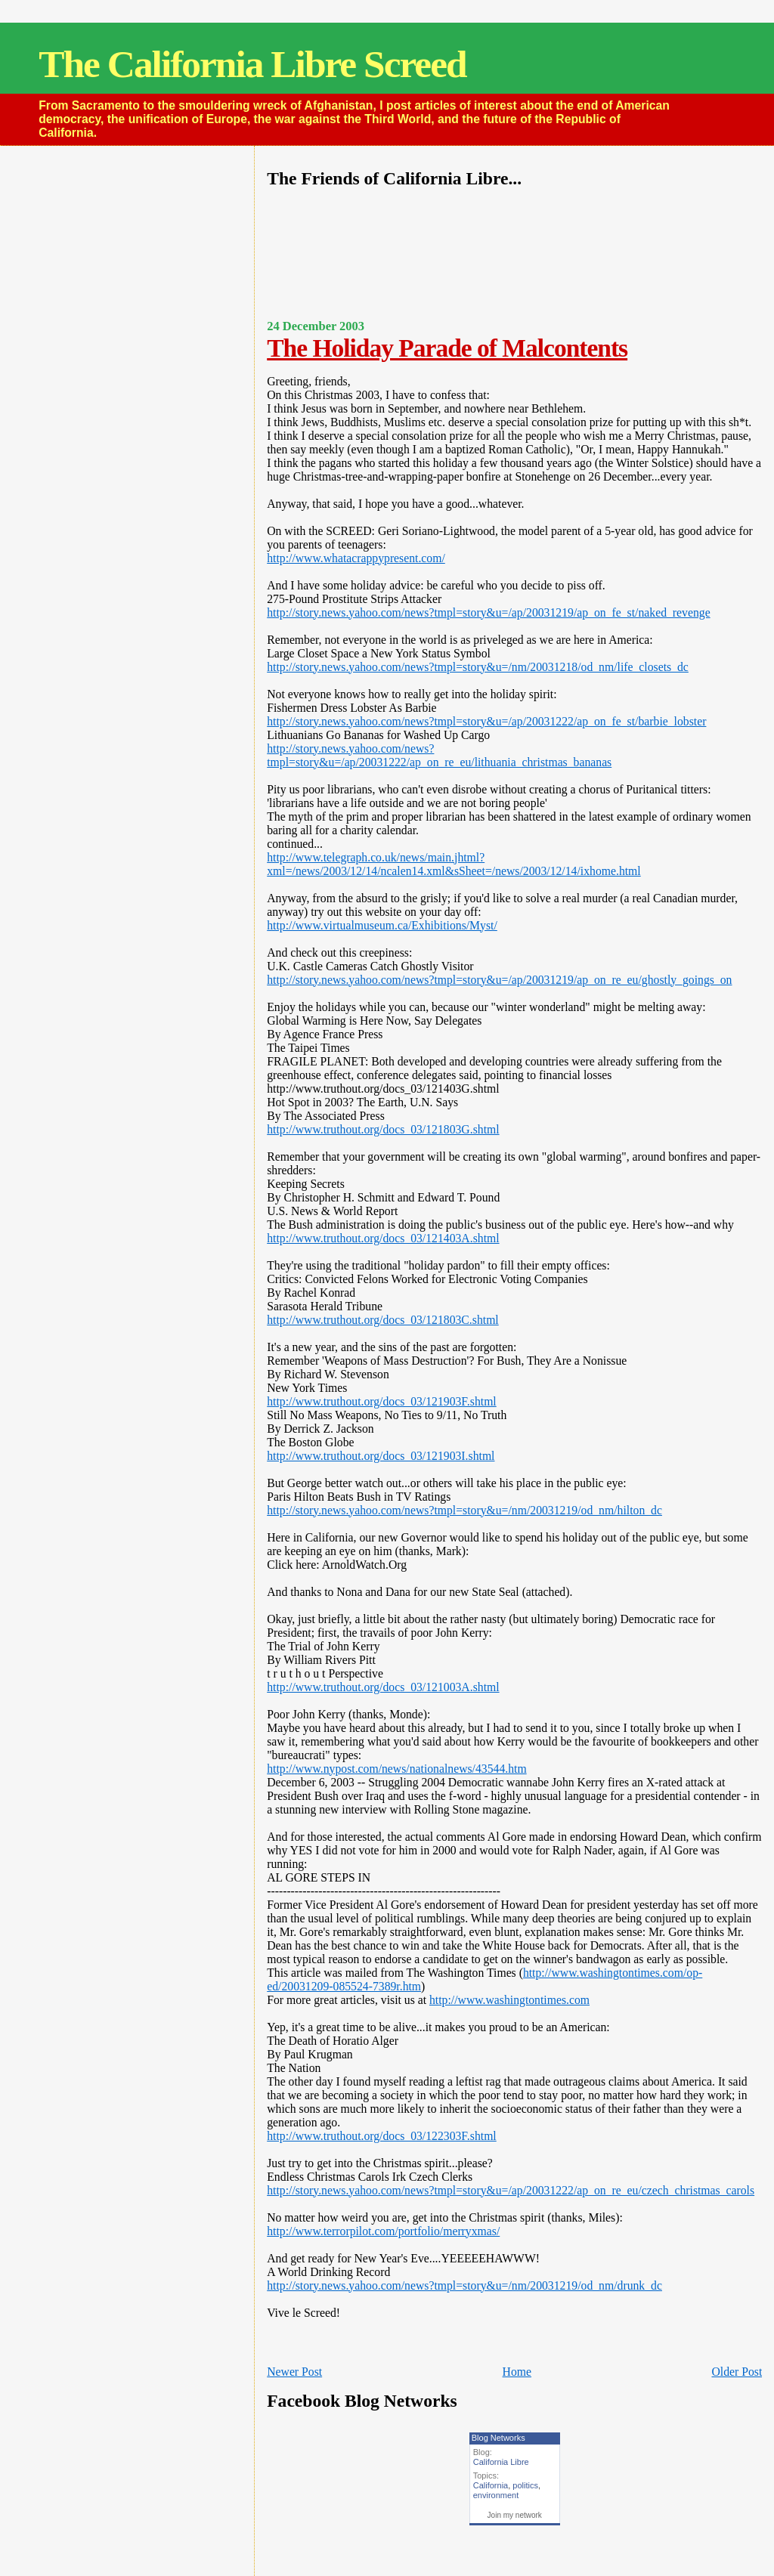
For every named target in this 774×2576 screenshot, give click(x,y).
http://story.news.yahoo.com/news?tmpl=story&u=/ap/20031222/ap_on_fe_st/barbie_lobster (486, 721)
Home (517, 2371)
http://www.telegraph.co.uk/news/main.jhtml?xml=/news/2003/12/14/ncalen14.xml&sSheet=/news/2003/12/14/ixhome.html (454, 864)
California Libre (501, 2461)
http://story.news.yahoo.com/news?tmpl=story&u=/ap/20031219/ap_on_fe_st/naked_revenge (488, 612)
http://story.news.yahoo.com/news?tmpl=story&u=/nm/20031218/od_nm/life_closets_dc (478, 666)
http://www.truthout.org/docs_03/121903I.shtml (380, 1455)
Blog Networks (498, 2437)
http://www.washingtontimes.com (509, 1999)
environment (496, 2495)
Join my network (515, 2515)
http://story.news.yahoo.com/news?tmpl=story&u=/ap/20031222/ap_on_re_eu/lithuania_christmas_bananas (439, 755)
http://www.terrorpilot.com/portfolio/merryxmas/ (383, 2231)
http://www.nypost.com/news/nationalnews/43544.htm (396, 1768)
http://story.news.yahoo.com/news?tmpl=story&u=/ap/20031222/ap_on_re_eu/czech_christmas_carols (510, 2190)
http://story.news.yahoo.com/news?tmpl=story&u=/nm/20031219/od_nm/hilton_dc (464, 1510)
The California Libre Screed (252, 63)
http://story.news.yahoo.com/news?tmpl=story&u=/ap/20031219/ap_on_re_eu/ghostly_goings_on (499, 979)
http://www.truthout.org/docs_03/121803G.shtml (383, 1129)
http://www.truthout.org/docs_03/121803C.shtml (383, 1319)
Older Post (736, 2371)
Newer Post (294, 2371)
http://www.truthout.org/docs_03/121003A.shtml (383, 1687)
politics (525, 2485)
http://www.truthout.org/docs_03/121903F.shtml (382, 1401)
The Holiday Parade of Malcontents (447, 348)
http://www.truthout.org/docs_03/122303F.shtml (382, 2135)
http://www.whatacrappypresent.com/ (356, 558)
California (490, 2485)
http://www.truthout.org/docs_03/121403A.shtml (383, 1238)
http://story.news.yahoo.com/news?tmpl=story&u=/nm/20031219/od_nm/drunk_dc (464, 2285)
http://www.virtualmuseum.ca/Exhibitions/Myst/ (382, 925)
